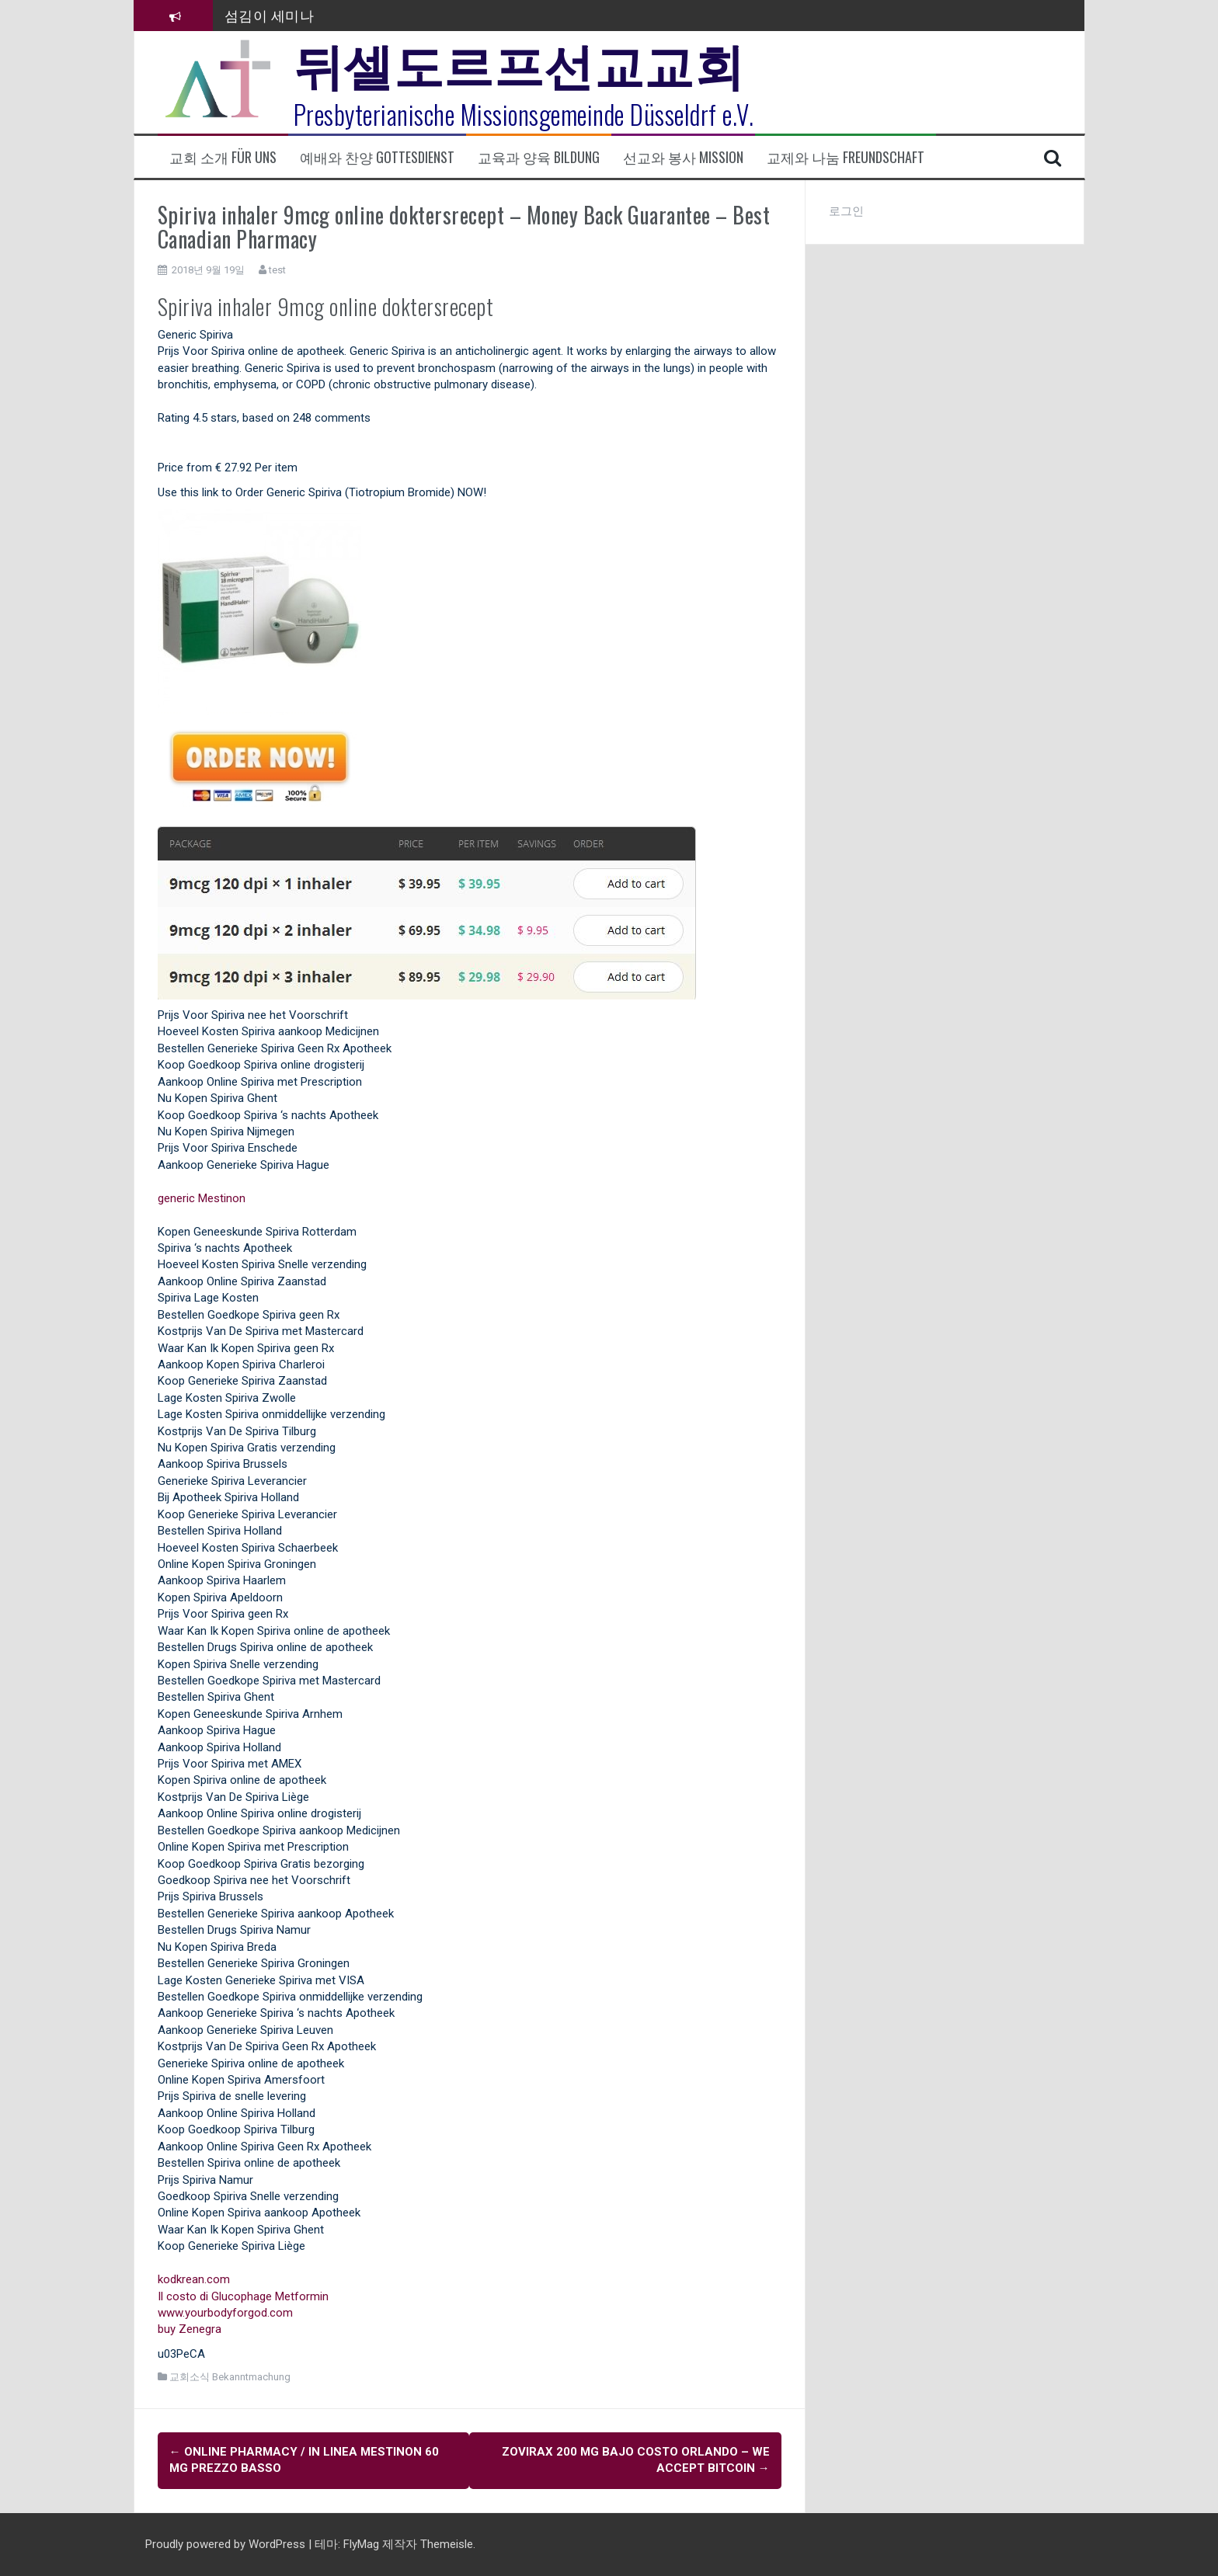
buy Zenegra (189, 2329)
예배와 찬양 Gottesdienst (377, 157)
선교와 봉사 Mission (683, 157)
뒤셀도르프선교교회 (519, 62)
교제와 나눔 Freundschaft (845, 157)
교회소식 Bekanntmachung (230, 2377)
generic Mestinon (201, 1198)
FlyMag (361, 2544)
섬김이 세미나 (269, 15)
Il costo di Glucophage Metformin (243, 2296)
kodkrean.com (194, 2279)
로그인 (846, 211)
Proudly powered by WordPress (226, 2544)
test (277, 270)
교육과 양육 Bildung (539, 157)
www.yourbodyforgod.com (225, 2313)
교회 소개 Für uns (223, 157)
